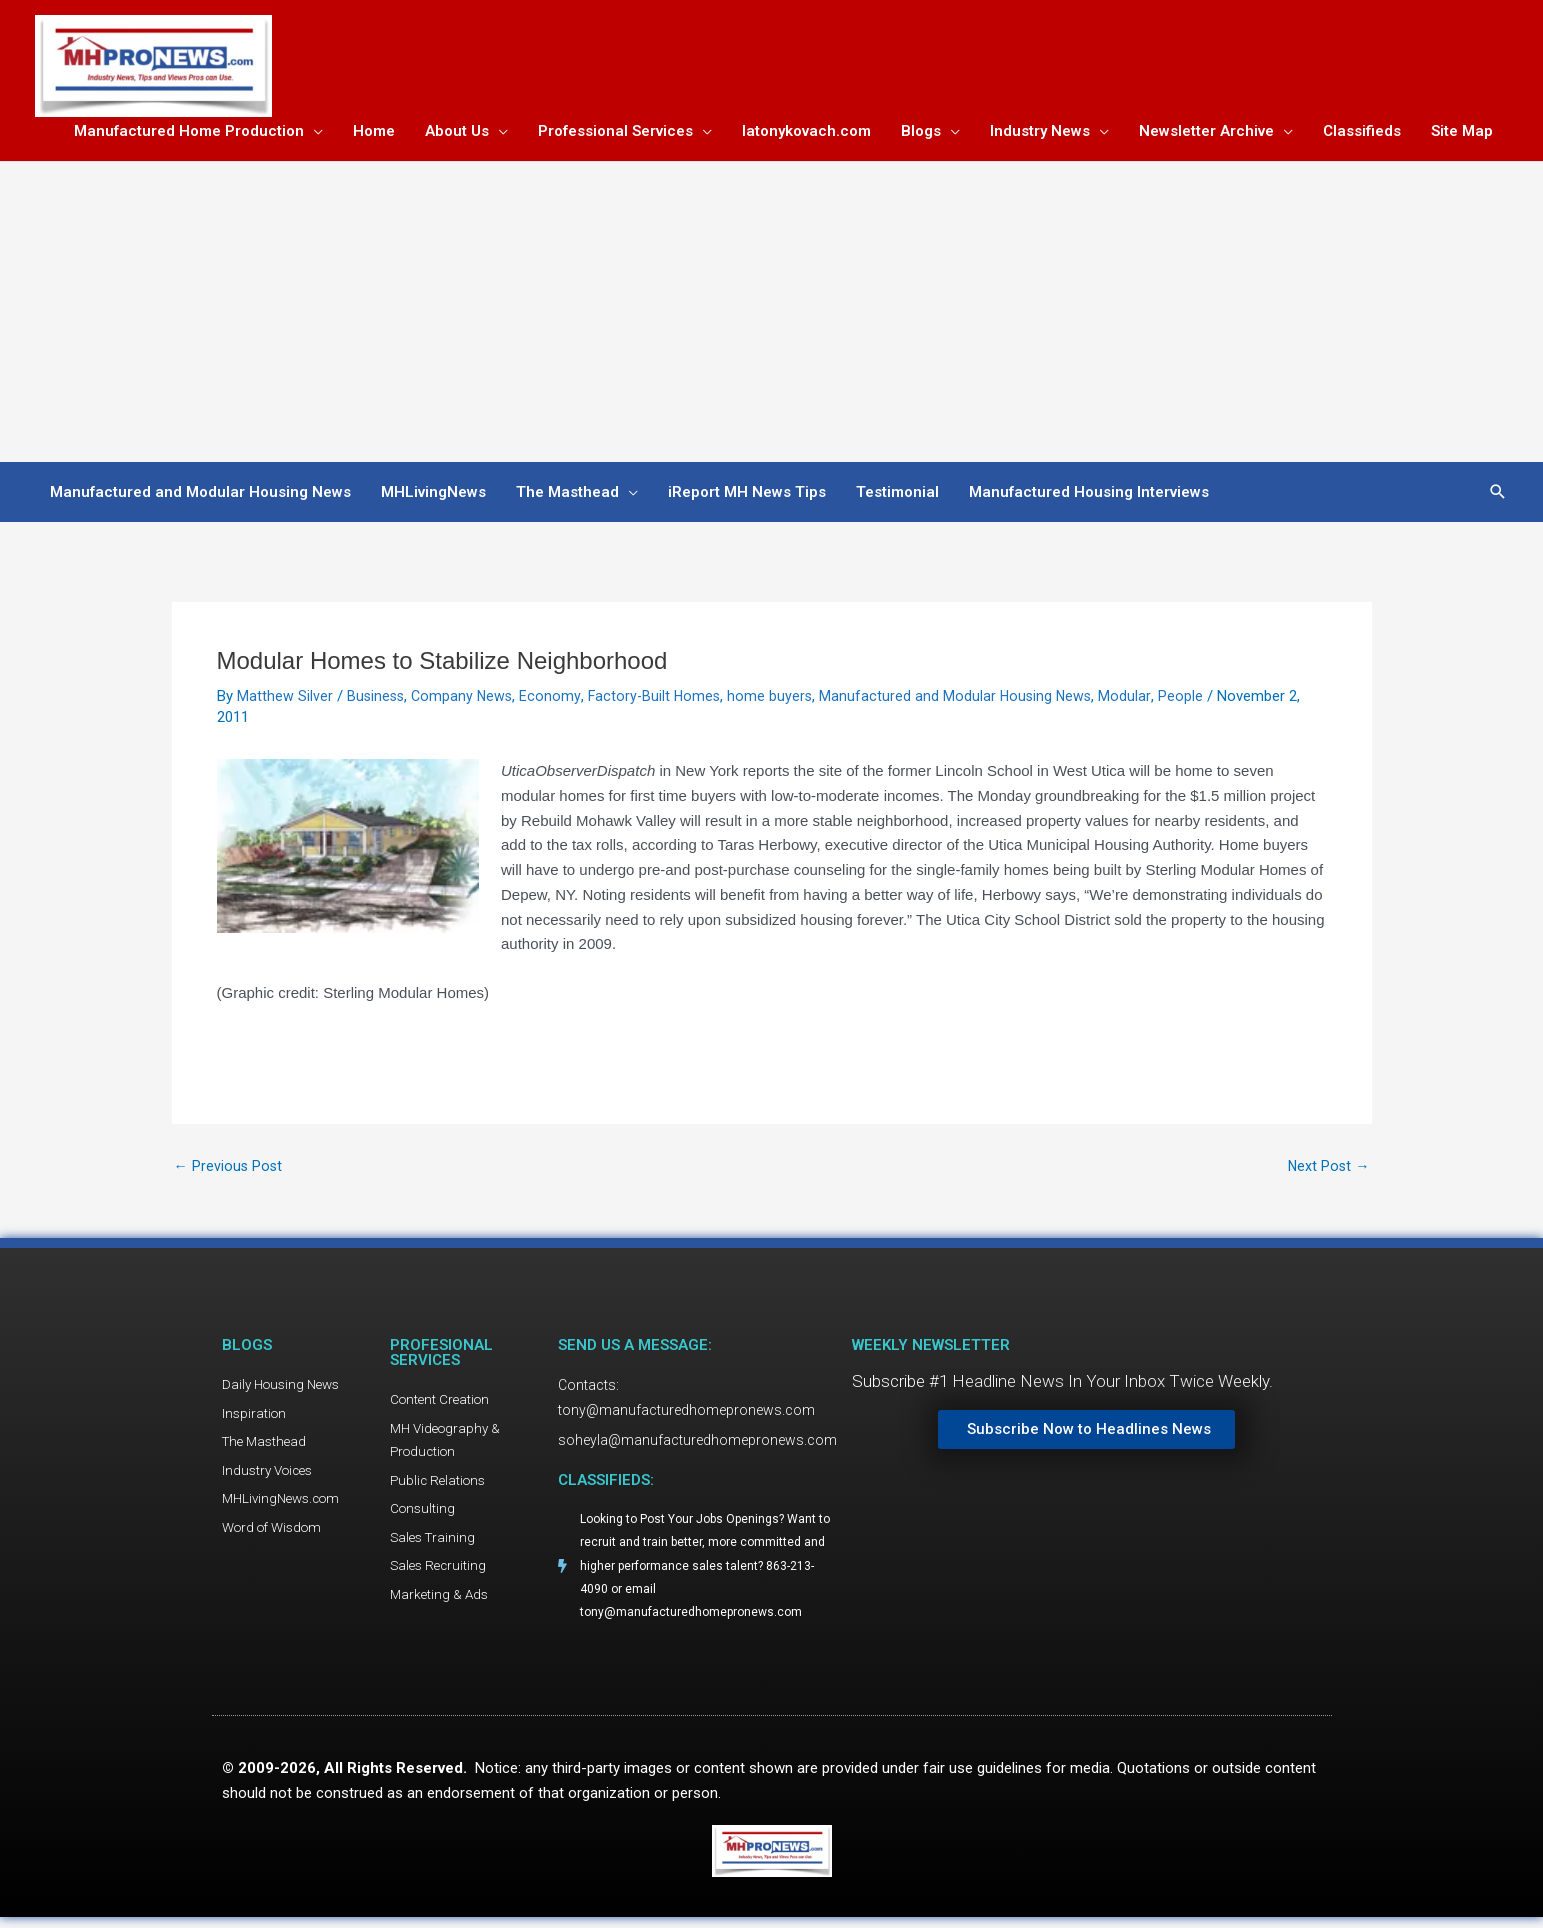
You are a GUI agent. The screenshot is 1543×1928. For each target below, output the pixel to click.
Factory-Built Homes (661, 700)
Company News (466, 700)
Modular (1138, 700)
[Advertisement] (772, 316)
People (1193, 700)
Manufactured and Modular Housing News (967, 700)
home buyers (779, 700)
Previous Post (229, 1170)
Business (377, 700)
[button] (1498, 495)
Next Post (1328, 1170)
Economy (555, 700)
